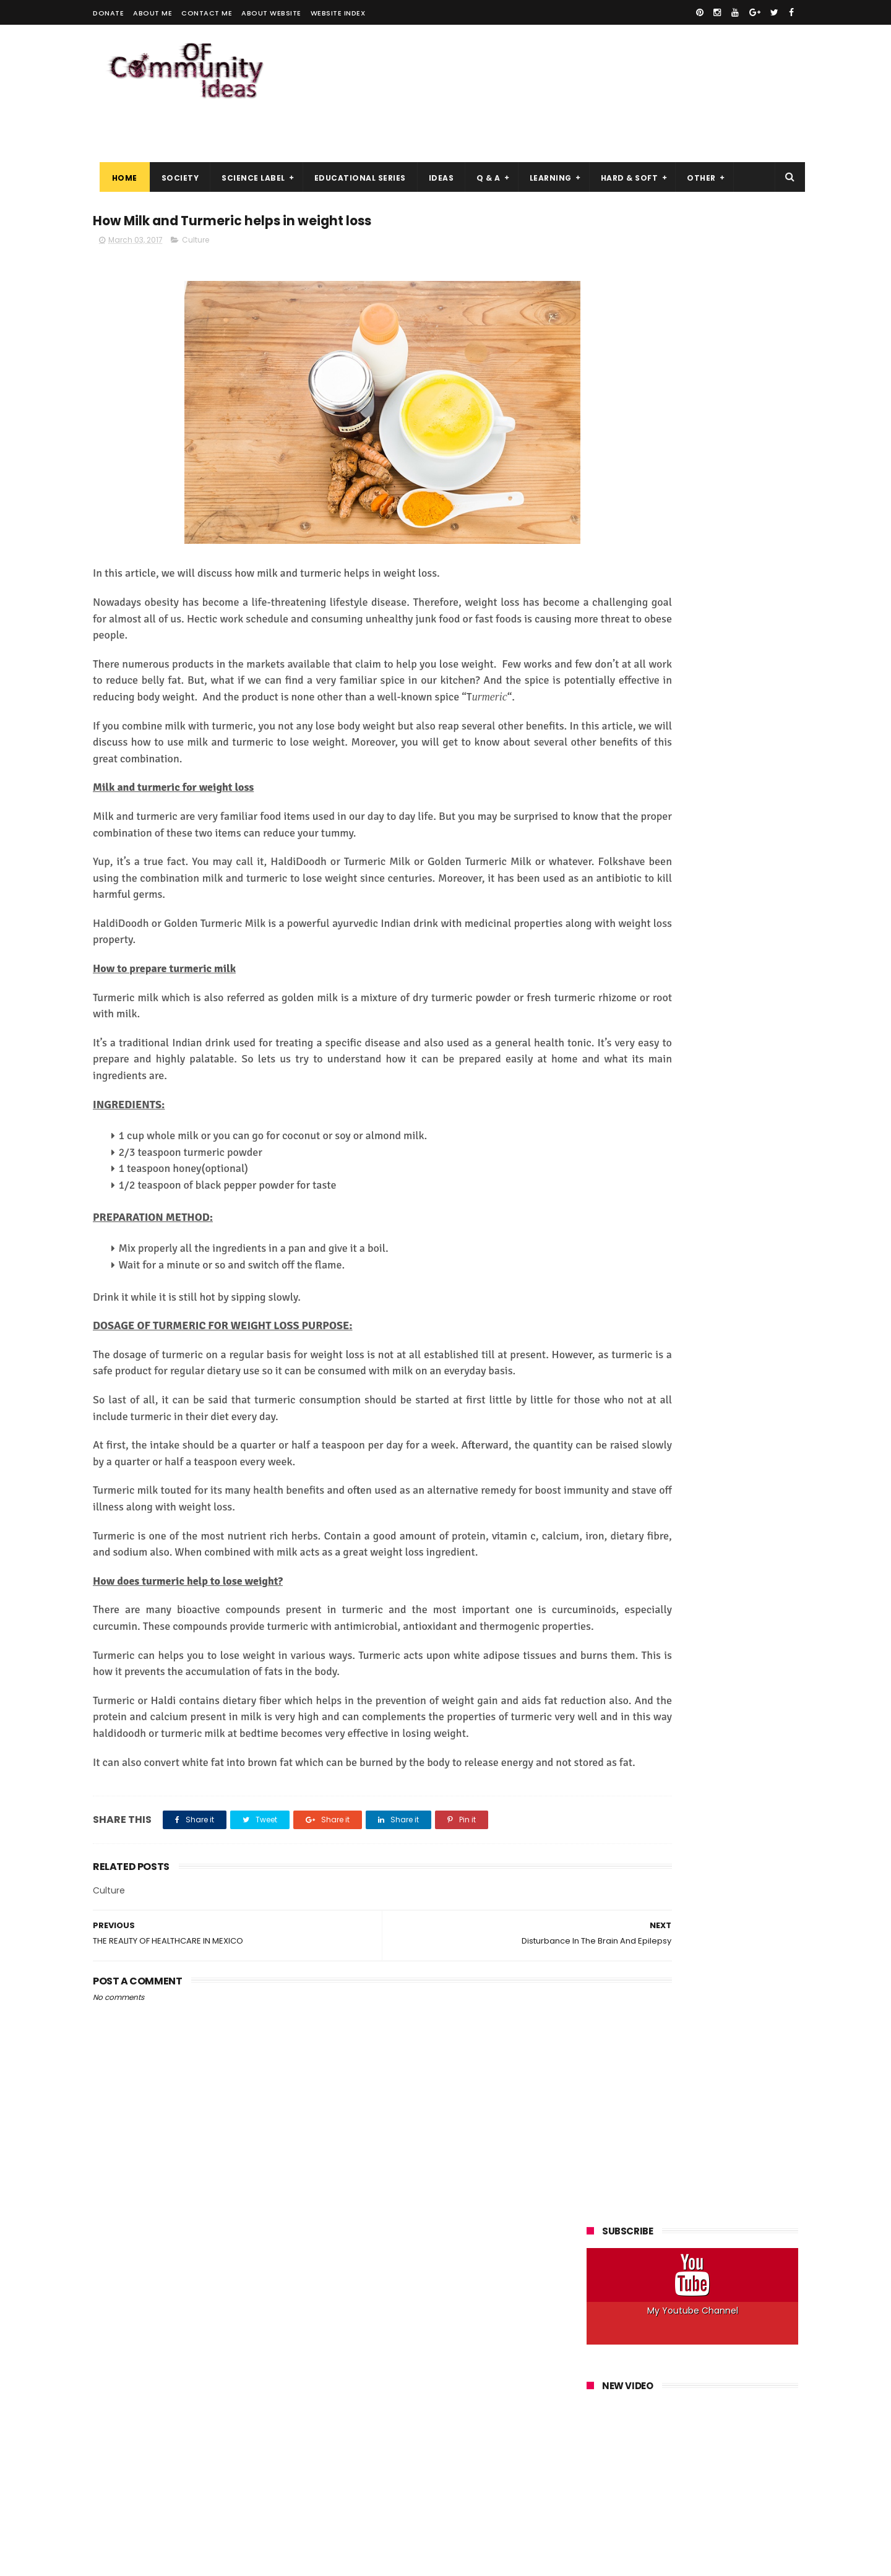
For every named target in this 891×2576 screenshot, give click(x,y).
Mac (686, 741)
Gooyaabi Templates (293, 2560)
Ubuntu (696, 809)
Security (691, 787)
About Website (271, 13)
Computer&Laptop (629, 649)
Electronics (749, 649)
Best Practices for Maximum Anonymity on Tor (714, 1525)
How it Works (681, 695)
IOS (757, 718)
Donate (108, 13)
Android (607, 626)
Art (733, 626)
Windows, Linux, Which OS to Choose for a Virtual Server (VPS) (714, 1475)
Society (173, 149)
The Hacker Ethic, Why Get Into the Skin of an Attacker (721, 1356)
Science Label (247, 149)
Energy (606, 672)
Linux (653, 741)
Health (755, 672)
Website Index (338, 13)
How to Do (741, 695)
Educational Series (353, 149)
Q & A (482, 149)
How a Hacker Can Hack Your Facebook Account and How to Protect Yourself (689, 955)
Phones (607, 764)
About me (152, 13)
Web (735, 809)
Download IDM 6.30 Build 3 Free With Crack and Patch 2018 (721, 1299)
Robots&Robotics (626, 787)
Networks (728, 741)
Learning (544, 149)
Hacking (711, 672)
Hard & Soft (623, 149)
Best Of (770, 626)
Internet (718, 718)
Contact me (206, 13)
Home (118, 149)
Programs (725, 764)
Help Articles (616, 695)
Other (695, 149)
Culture (195, 214)
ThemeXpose (162, 2560)
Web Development (629, 832)
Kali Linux (610, 741)
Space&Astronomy (629, 809)
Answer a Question (675, 626)
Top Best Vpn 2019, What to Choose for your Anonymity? (716, 1243)
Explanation (657, 672)
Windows (699, 832)
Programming (665, 764)
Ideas (434, 149)
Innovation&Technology (639, 718)
